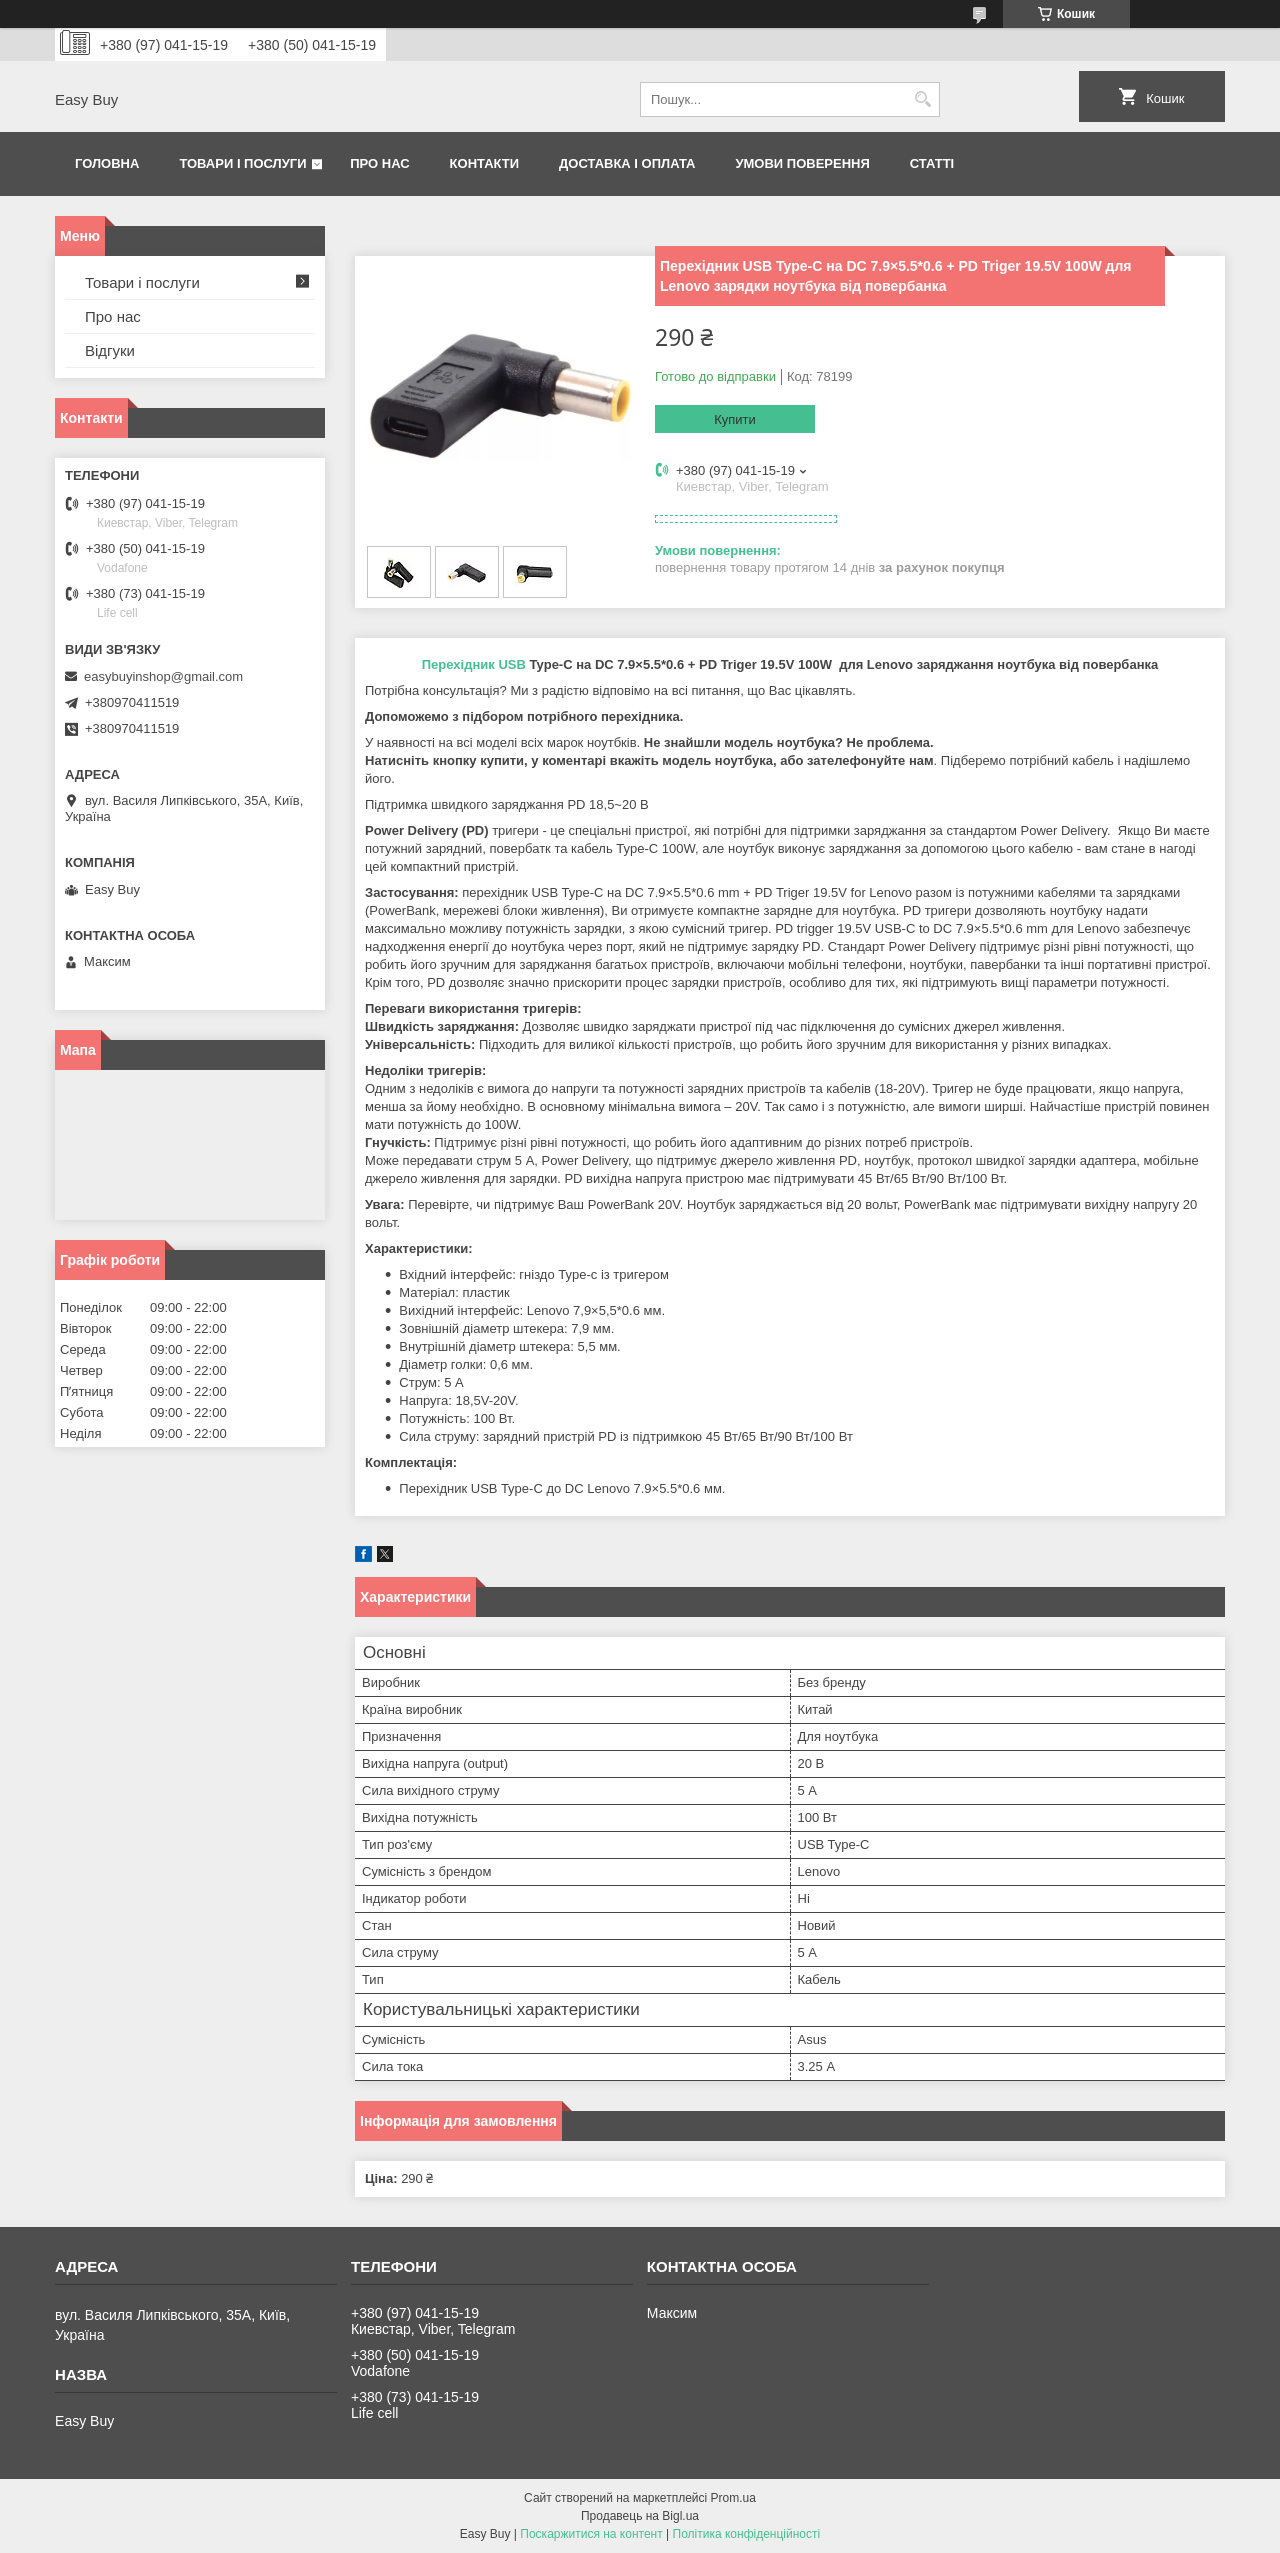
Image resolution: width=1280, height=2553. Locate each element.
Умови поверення (802, 163)
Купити (735, 419)
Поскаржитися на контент (591, 2534)
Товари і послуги (242, 163)
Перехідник (458, 664)
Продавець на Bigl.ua (640, 2516)
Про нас (379, 163)
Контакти (485, 163)
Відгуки (110, 350)
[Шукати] (922, 99)
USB (511, 664)
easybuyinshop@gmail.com (163, 676)
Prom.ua (733, 2498)
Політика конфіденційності (747, 2534)
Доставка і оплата (627, 163)
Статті (932, 163)
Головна (107, 163)
